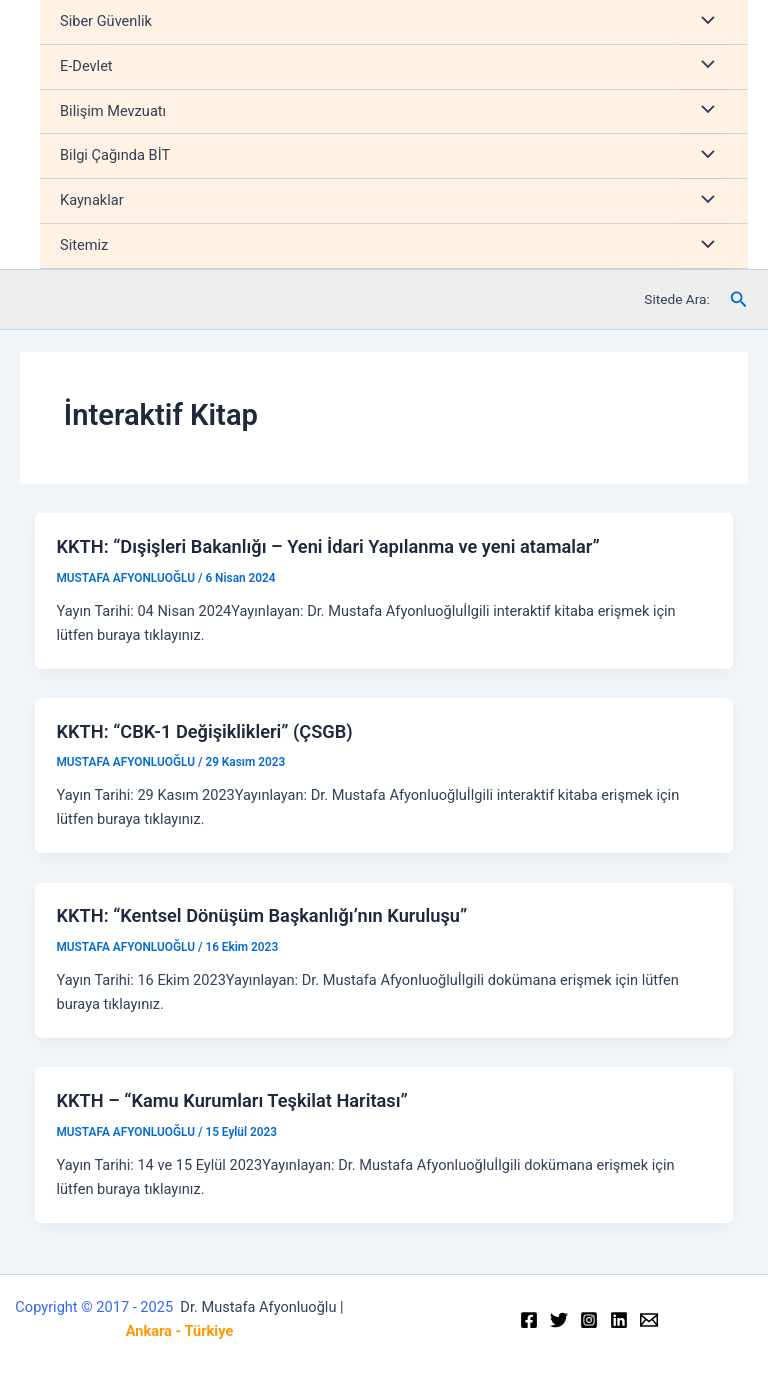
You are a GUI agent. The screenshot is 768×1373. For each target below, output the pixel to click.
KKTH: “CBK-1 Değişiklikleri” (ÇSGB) (204, 731)
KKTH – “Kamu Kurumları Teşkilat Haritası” (231, 1100)
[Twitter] (559, 1320)
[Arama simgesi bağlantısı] (739, 299)
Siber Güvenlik (106, 21)
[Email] (649, 1320)
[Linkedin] (619, 1320)
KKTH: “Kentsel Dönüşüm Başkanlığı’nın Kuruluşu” (261, 915)
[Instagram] (589, 1320)
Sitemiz (84, 245)
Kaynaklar (92, 200)
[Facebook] (529, 1320)
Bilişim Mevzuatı (113, 111)
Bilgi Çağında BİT (115, 155)
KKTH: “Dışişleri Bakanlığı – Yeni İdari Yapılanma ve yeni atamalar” (327, 546)
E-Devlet (86, 66)
